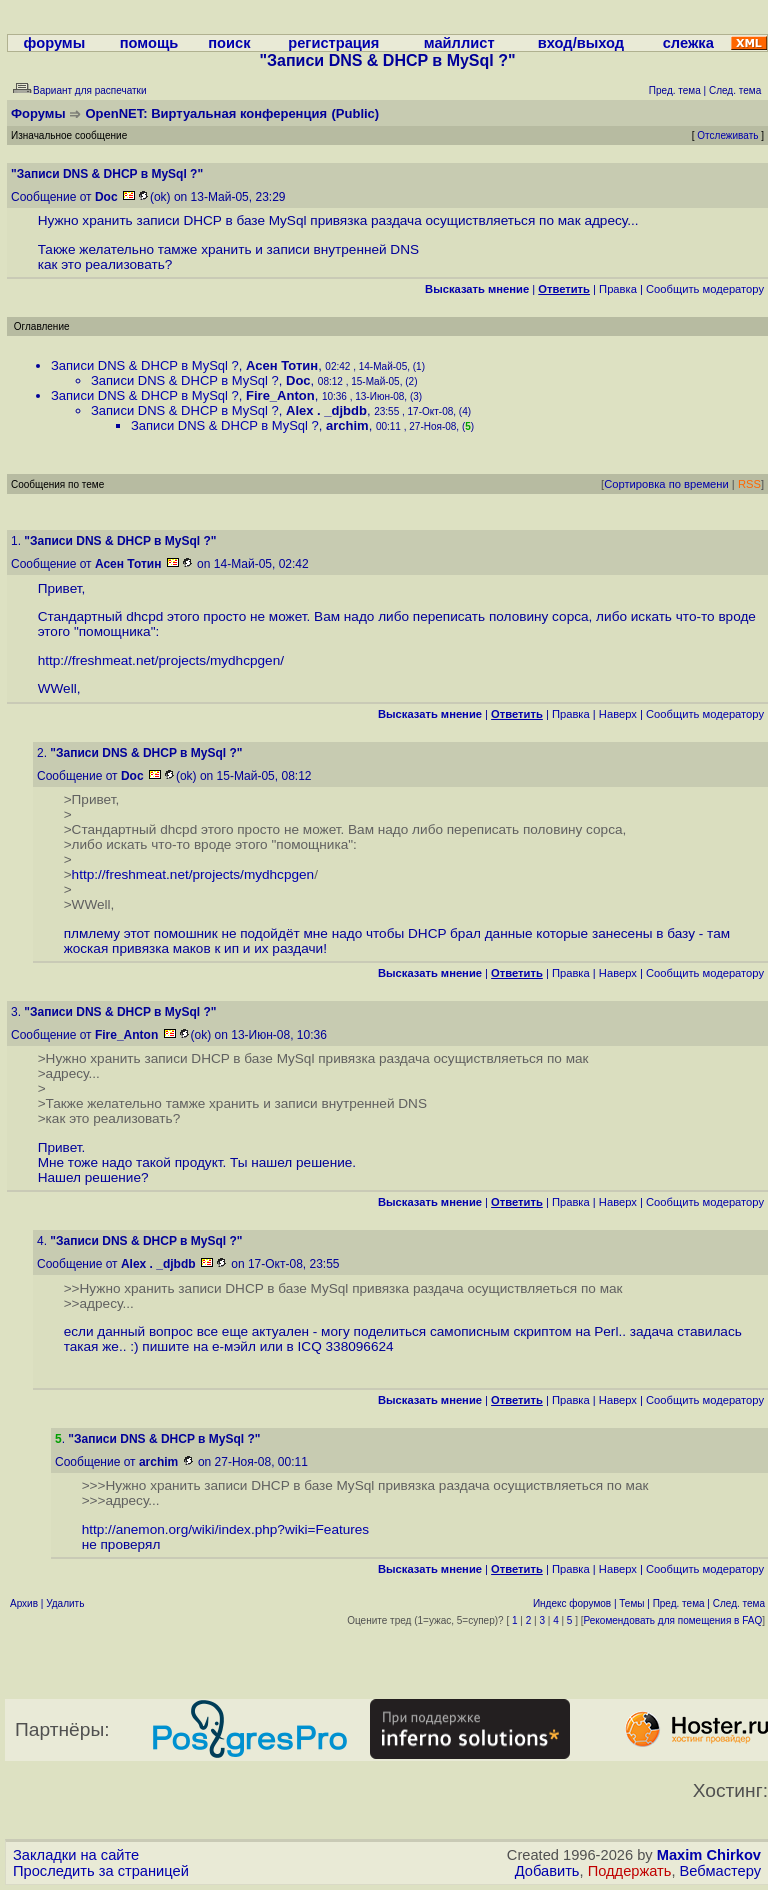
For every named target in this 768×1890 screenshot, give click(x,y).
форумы (55, 43)
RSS (749, 484)
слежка (688, 43)
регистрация (333, 43)
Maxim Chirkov (709, 1855)
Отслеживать (727, 135)
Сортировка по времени (666, 484)
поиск (229, 43)
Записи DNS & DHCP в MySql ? (145, 365)
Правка (618, 289)
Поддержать (630, 1871)
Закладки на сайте (76, 1855)
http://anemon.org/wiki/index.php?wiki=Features (226, 1529)
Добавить (547, 1871)
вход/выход (581, 43)
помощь (149, 43)
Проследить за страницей (101, 1871)
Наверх (618, 714)
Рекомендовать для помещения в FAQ (673, 1620)
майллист (459, 43)
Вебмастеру (720, 1871)
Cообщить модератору (705, 289)
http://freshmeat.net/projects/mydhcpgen (159, 660)
